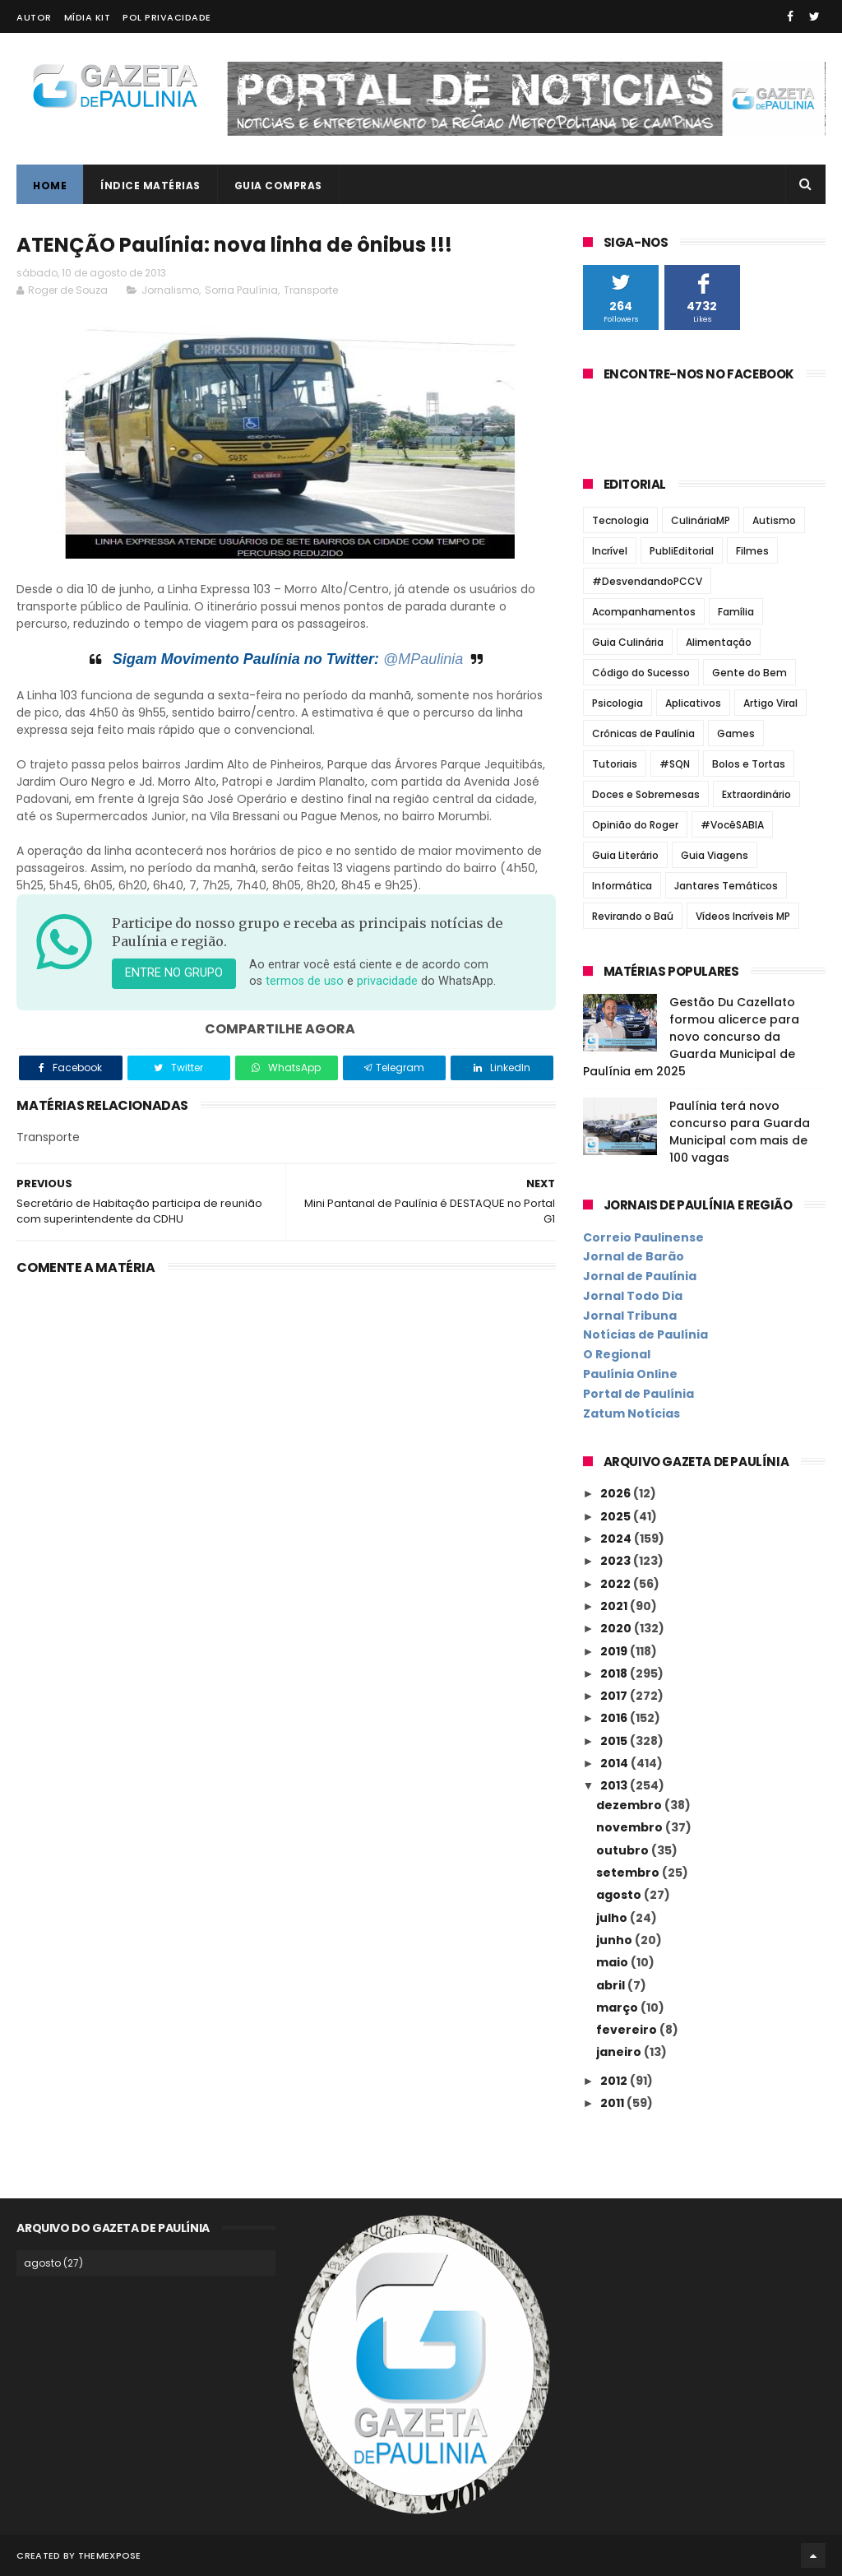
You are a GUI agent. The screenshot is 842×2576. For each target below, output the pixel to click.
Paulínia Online (630, 1374)
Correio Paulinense (643, 1237)
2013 (615, 1785)
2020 (617, 1628)
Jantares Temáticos (726, 886)
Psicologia (617, 703)
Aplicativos (693, 703)
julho (613, 1918)
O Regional (616, 1354)
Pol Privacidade (167, 17)
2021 (615, 1606)
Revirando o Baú (632, 916)
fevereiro (627, 2029)
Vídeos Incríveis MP (743, 916)
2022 (616, 1584)
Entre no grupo (174, 973)
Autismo (774, 520)
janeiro (620, 2052)
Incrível (609, 551)
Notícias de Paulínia (645, 1334)
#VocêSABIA (732, 825)
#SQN (674, 764)
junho (615, 1940)
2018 (615, 1673)
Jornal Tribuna (630, 1315)
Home (50, 186)
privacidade (387, 981)
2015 (615, 1741)
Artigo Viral (770, 703)
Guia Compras (278, 186)
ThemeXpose (109, 2555)
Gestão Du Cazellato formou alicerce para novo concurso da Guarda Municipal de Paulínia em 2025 (691, 1036)
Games (736, 733)
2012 (615, 2080)
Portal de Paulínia (638, 1393)
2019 (615, 1651)
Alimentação (719, 642)
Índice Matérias (150, 186)
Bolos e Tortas (748, 764)
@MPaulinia (423, 659)
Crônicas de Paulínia (643, 733)
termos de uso (305, 981)
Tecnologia (620, 520)
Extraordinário (756, 794)
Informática (622, 886)
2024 (617, 1538)
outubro (623, 1850)
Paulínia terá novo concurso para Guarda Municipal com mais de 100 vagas (739, 1132)
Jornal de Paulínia (639, 1276)
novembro (630, 1827)
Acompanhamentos (644, 612)
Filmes (752, 551)
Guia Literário (625, 855)
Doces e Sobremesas (646, 794)
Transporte (311, 290)
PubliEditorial (682, 551)
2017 (615, 1695)
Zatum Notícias (631, 1413)
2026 (616, 1493)
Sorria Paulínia (241, 290)
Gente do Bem (749, 673)
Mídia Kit (87, 17)
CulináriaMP (700, 520)
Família (736, 612)
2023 (616, 1561)
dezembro (630, 1805)
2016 (615, 1718)
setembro (629, 1872)
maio (613, 1962)
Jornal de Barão (633, 1256)
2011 (613, 2103)
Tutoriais (614, 764)
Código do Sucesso (641, 673)
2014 (615, 1763)
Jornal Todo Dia (632, 1296)
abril (611, 1985)
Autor (34, 17)
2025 (616, 1516)
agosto (620, 1895)
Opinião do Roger (635, 825)
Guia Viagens (714, 855)
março (618, 2007)
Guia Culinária (628, 642)
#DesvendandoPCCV (647, 581)
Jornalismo (170, 290)
